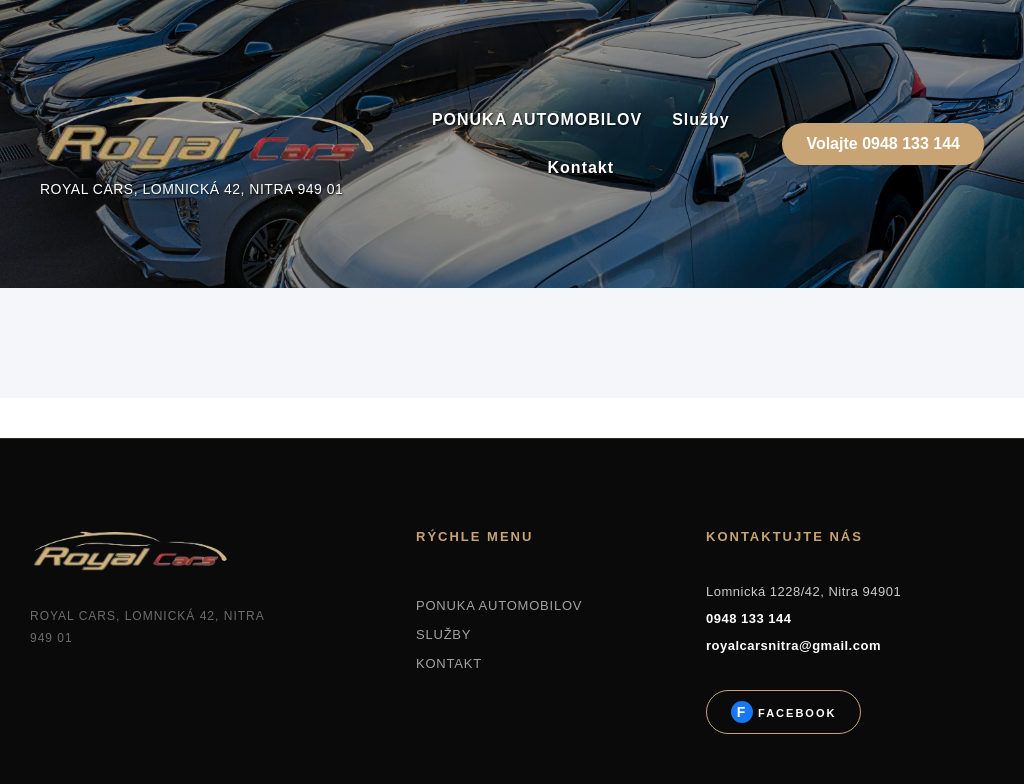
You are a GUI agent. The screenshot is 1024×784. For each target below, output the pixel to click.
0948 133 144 (749, 618)
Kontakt (581, 167)
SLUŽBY (443, 634)
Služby (701, 119)
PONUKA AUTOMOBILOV (537, 119)
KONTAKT (449, 663)
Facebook (794, 713)
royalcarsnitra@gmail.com (793, 645)
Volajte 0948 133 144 (883, 143)
